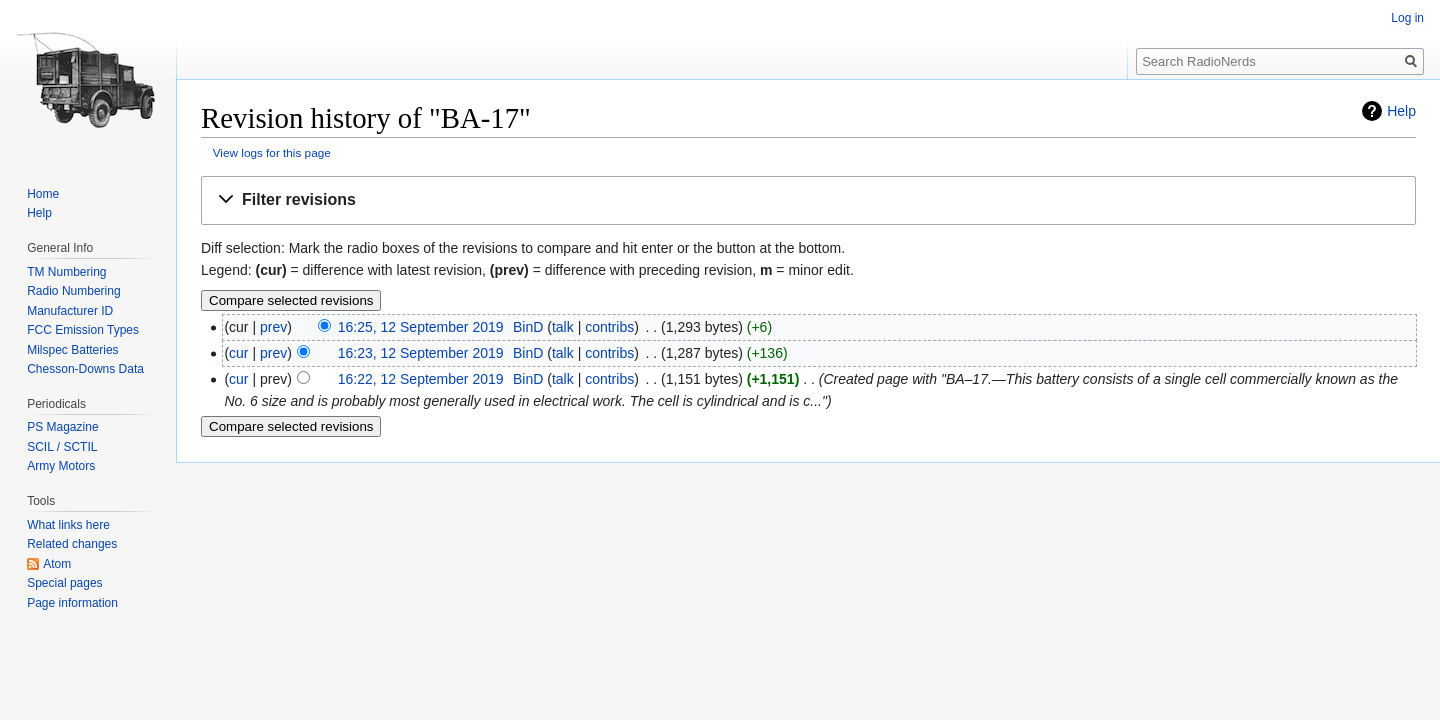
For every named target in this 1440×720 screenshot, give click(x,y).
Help (1401, 111)
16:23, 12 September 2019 (421, 353)
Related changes (72, 544)
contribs (609, 327)
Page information (72, 603)
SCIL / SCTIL (62, 447)
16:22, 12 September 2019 (421, 379)
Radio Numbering (73, 291)
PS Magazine (62, 427)
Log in (1407, 18)
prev (273, 327)
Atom (57, 564)
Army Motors (61, 466)
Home (43, 194)
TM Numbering (66, 272)
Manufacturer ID (70, 311)
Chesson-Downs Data (85, 369)
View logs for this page (272, 152)
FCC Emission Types (83, 330)
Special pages (64, 583)
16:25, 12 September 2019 (421, 327)
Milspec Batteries (72, 350)
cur (238, 353)
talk (563, 327)
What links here (68, 525)
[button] (808, 200)
